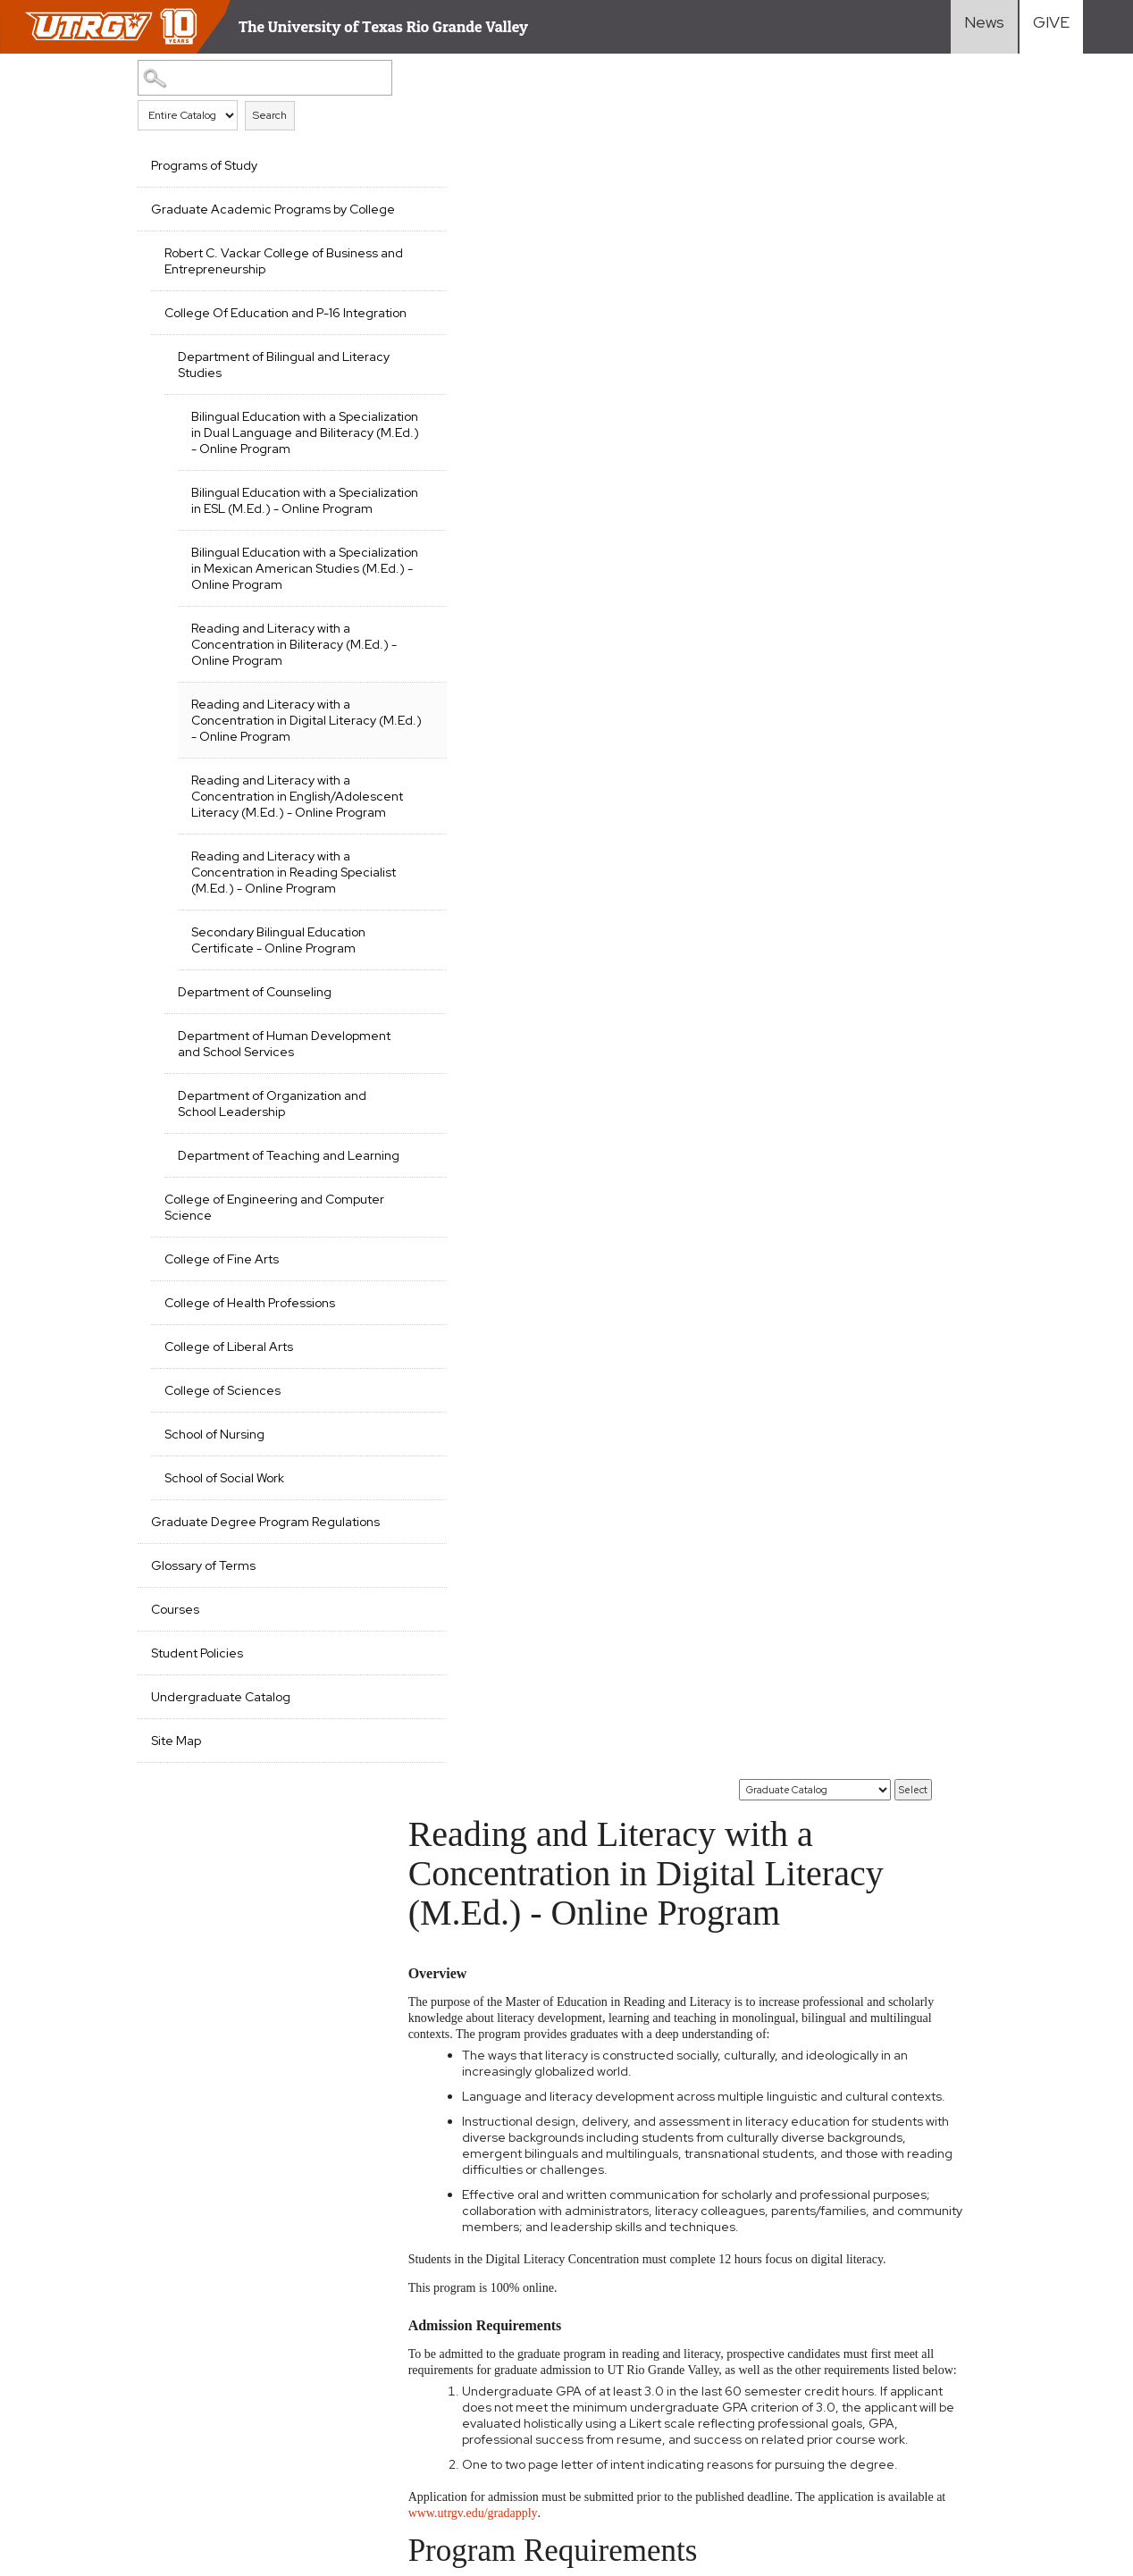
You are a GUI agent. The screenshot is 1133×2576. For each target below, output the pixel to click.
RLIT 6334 (472, 1495)
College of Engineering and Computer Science (243, 1384)
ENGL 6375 (476, 2027)
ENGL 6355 (476, 1977)
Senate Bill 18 (314, 2397)
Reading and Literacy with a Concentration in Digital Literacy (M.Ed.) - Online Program (270, 808)
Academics (630, 2290)
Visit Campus (995, 2359)
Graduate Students (833, 2359)
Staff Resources (1007, 2313)
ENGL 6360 (477, 2002)
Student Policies (197, 1846)
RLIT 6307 (472, 1002)
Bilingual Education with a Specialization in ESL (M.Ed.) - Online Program (276, 557)
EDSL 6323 (474, 1895)
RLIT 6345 (472, 1051)
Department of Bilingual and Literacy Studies (259, 397)
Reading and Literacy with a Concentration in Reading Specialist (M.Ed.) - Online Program (270, 993)
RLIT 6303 (472, 1160)
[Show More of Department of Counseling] (364, 1134)
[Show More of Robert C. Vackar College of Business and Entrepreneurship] (364, 267)
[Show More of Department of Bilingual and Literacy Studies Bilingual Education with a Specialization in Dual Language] (364, 386)
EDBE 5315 (472, 1577)
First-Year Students (834, 2290)
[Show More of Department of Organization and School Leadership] (364, 1254)
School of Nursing (214, 1611)
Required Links (355, 2366)
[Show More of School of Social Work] (364, 1653)
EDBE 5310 (473, 1545)
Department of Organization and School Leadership (259, 1264)
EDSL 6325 (474, 1927)
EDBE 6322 (475, 1609)
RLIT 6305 (472, 977)
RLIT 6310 (471, 1321)
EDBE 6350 (475, 1684)
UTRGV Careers (1004, 2336)
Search (270, 114)
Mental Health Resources (201, 2437)
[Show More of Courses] (364, 1800)
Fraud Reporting (219, 2397)
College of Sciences (222, 1567)
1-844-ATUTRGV (348, 2470)
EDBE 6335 (475, 1659)
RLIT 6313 (470, 1371)
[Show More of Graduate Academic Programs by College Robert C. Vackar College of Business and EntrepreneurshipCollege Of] (364, 207)
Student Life (636, 2359)
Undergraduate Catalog (220, 1890)
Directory (984, 2383)
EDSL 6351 (472, 1952)
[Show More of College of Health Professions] (364, 1477)
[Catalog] (816, 80)
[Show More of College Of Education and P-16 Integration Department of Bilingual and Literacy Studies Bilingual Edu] (364, 327)
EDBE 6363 (475, 1749)
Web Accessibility (67, 2437)
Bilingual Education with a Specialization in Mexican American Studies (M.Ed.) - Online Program (269, 640)
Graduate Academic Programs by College (241, 217)
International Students (842, 2336)
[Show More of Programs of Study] (364, 163)
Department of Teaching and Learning (261, 1324)
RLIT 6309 (473, 1026)
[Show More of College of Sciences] (364, 1565)
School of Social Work (224, 1655)
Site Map (176, 1934)
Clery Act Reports (414, 2397)
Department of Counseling (255, 1137)
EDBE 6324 (475, 1634)
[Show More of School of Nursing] (364, 1609)
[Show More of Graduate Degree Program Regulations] (364, 1696)
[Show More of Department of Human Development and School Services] (364, 1178)
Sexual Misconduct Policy (358, 2437)
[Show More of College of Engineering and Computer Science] (364, 1374)
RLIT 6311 (468, 1346)
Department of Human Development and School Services (250, 1196)
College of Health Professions (249, 1480)
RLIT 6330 (472, 1446)
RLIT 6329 (472, 1421)
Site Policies (266, 2366)
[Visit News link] (984, 27)
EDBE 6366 (475, 1838)
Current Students (827, 2383)
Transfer (799, 2313)
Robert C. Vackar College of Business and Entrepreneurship (254, 277)
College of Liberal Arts (228, 1523)
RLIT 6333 (471, 1471)
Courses (175, 1802)
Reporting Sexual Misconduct (101, 2470)
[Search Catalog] (240, 77)
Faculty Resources (1012, 2290)
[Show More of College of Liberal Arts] (364, 1521)
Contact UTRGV (243, 2470)
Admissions (632, 2313)
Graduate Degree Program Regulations (230, 1707)
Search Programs (650, 2383)
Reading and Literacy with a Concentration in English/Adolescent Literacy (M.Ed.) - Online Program (273, 900)
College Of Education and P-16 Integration (252, 337)
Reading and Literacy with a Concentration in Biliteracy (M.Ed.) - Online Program (270, 725)
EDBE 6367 (475, 1863)
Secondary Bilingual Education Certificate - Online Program (277, 1077)
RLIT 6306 (473, 1184)
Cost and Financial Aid (663, 2336)
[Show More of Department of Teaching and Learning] (364, 1314)
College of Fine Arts (221, 1436)
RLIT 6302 (472, 1135)
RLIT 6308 (473, 1209)
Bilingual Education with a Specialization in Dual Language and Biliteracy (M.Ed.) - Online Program (263, 473)
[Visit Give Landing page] (1051, 27)
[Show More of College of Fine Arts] (364, 1434)
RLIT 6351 (470, 1520)
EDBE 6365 (475, 1814)
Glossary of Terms (203, 1758)
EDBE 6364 (475, 1781)
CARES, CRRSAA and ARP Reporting (119, 2366)
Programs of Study (204, 165)
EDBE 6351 (473, 1716)
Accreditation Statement (89, 2397)
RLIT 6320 (472, 1396)
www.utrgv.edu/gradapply (515, 851)
